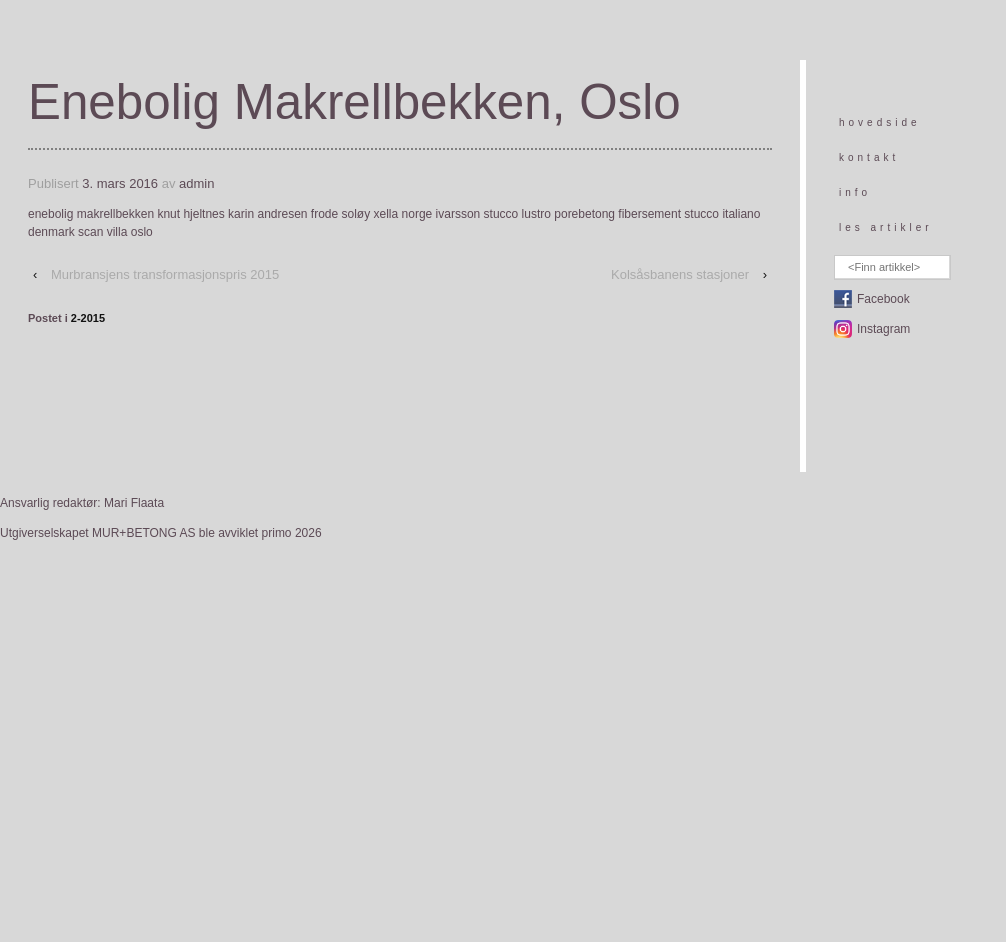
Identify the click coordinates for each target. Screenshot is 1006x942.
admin (196, 183)
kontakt (869, 157)
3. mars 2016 (120, 183)
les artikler (886, 227)
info (855, 192)
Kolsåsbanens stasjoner (680, 274)
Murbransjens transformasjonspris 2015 (165, 274)
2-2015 (88, 318)
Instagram (883, 329)
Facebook (883, 299)
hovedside (880, 122)
